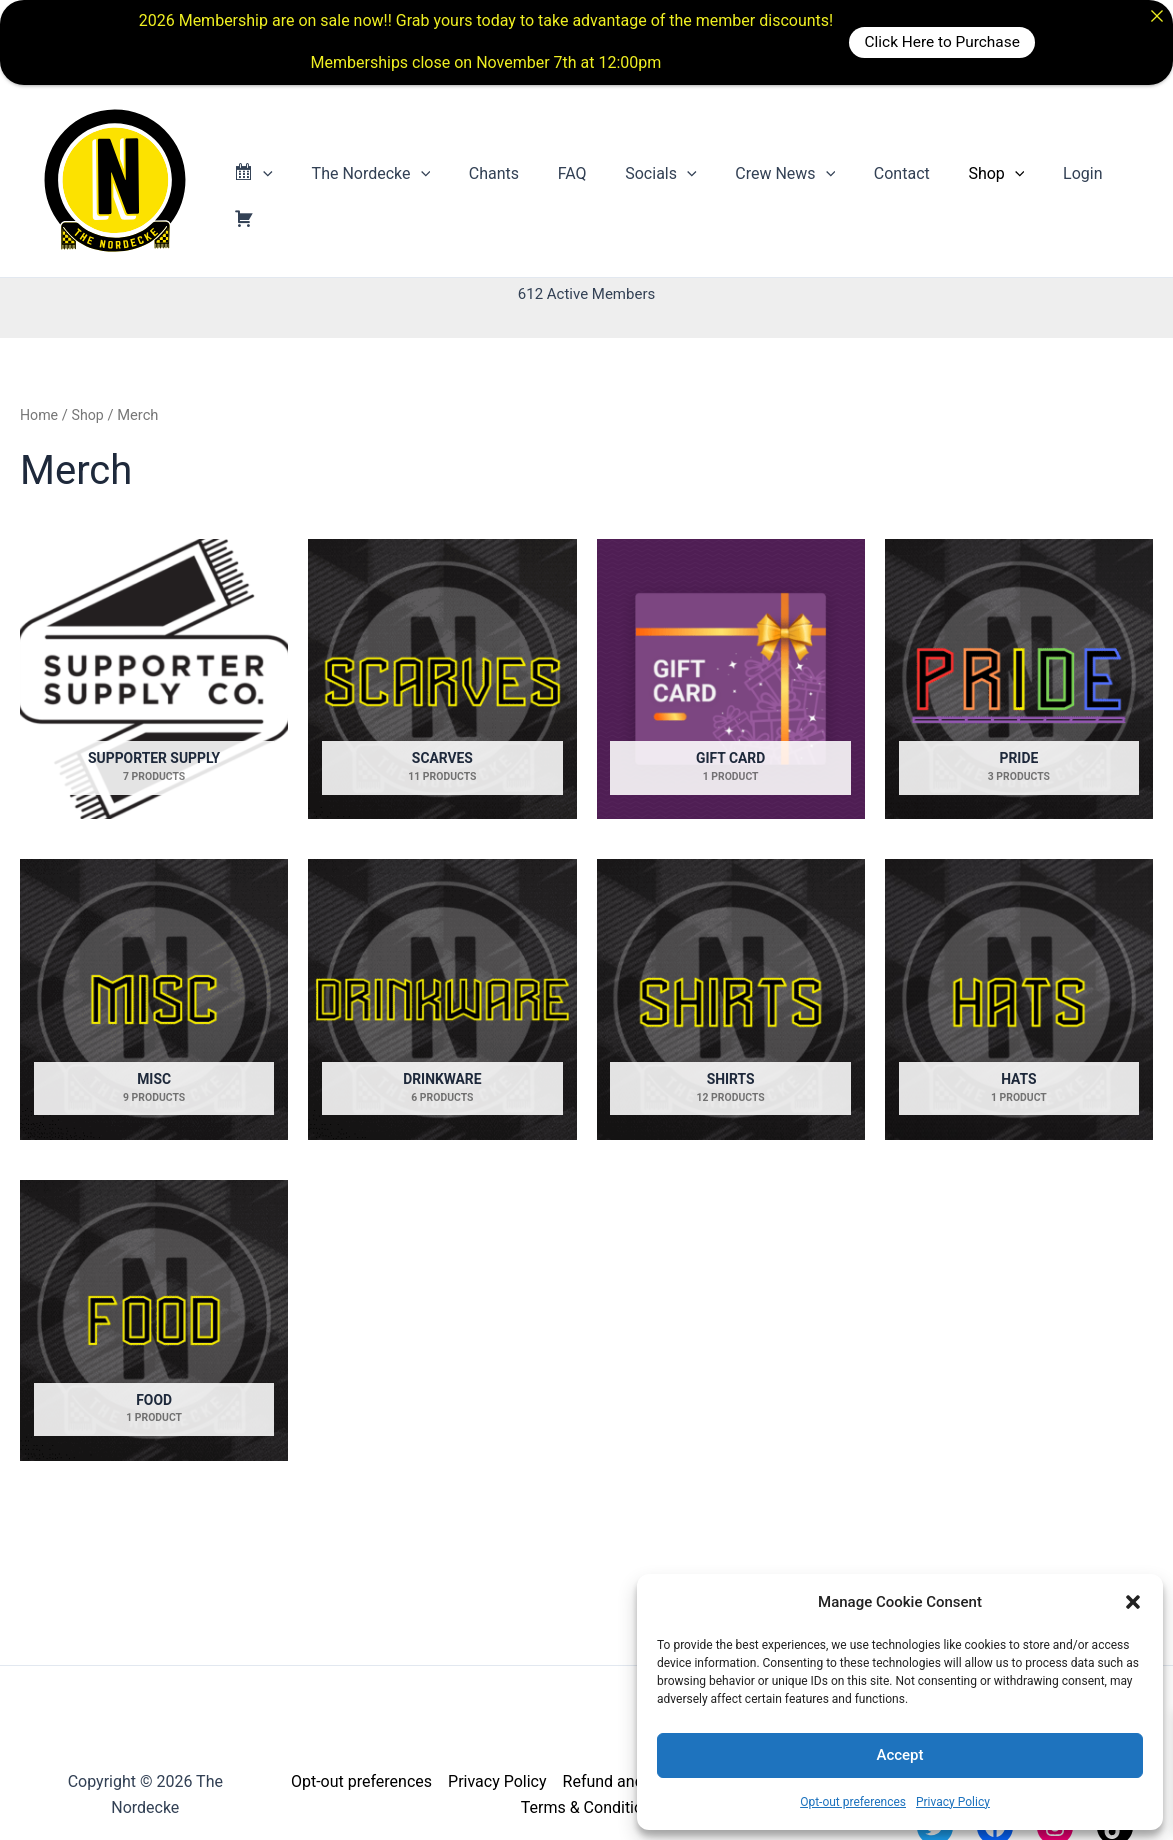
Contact (884, 180)
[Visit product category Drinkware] (442, 1000)
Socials (655, 181)
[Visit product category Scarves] (442, 679)
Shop (972, 181)
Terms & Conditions (591, 1807)
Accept (899, 1755)
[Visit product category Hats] (1019, 1000)
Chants (502, 180)
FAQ (573, 180)
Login (1051, 180)
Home (40, 415)
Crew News (774, 181)
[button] (1133, 1602)
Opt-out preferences (853, 1802)
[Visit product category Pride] (1019, 679)
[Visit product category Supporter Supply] (154, 679)
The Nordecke (386, 181)
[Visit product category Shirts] (731, 1000)
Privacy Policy (953, 1802)
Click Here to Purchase (941, 41)
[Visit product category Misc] (154, 1000)
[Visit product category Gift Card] (731, 679)
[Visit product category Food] (154, 1321)
